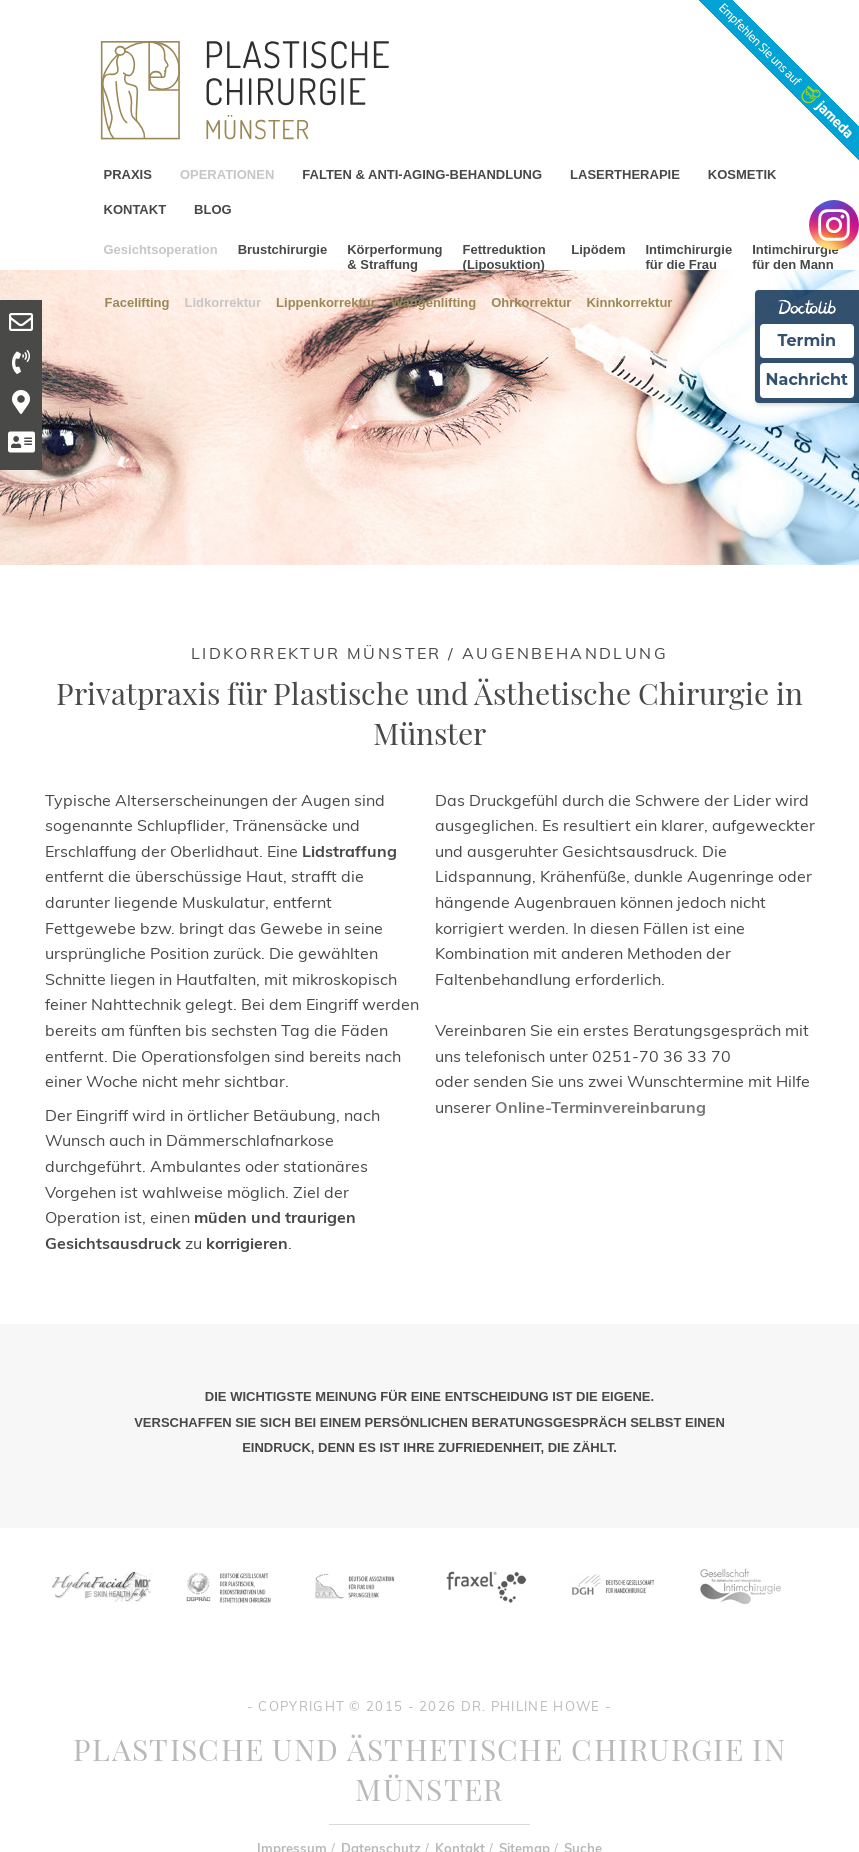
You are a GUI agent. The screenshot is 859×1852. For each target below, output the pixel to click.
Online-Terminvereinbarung (600, 1107)
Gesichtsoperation (161, 249)
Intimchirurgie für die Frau (688, 257)
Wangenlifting (433, 301)
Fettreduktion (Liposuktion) (504, 257)
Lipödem (598, 249)
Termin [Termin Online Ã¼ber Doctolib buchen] (807, 340)
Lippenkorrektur (326, 301)
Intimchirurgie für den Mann (795, 257)
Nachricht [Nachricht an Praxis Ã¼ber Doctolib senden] (807, 379)
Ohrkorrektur (531, 301)
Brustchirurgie (283, 249)
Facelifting (137, 301)
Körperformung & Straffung (394, 257)
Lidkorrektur (223, 301)
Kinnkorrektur (629, 301)
